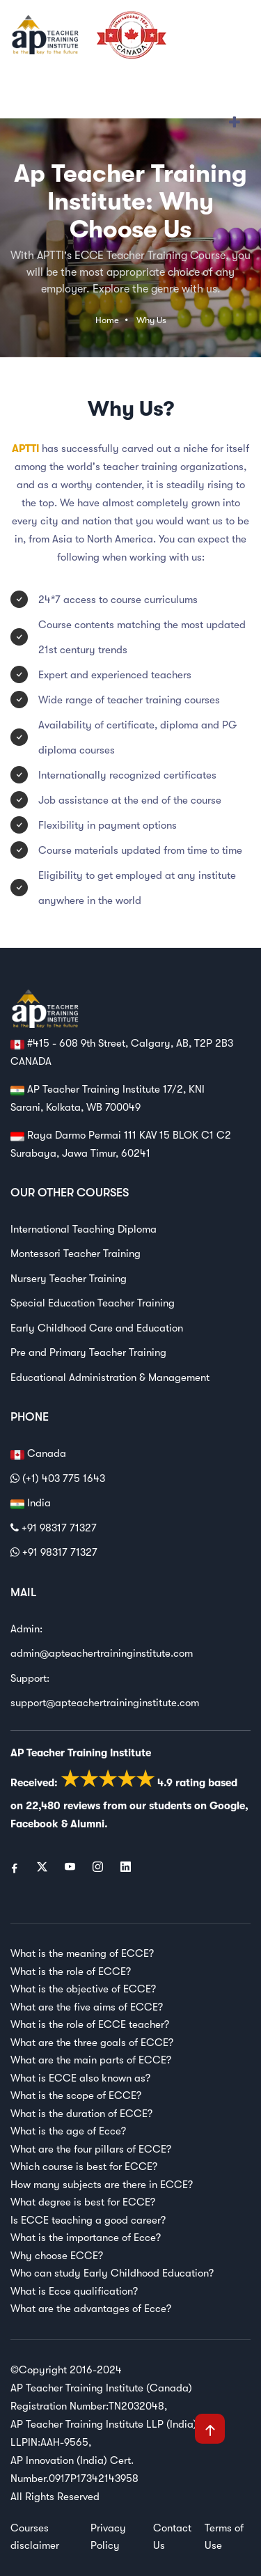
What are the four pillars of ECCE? (90, 2149)
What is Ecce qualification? (74, 2291)
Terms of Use (224, 2537)
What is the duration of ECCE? (81, 2113)
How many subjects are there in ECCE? (101, 2184)
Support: (29, 1678)
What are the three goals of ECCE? (91, 2042)
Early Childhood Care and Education (96, 1328)
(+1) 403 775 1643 (57, 1478)
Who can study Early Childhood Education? (112, 2273)
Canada (38, 1454)
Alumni (87, 1824)
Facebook (34, 1824)
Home (107, 320)
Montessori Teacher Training (75, 1253)
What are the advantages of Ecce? (90, 2308)
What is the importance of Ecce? (85, 2237)
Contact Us (172, 2537)
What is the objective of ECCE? (83, 1989)
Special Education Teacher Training (92, 1303)
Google (227, 1806)
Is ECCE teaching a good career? (88, 2220)
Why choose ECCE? (56, 2255)
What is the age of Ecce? (68, 2131)
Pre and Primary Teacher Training (88, 1352)
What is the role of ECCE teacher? (89, 2024)
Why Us (151, 320)
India (30, 1504)
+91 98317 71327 (53, 1528)
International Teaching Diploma (83, 1229)
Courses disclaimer (34, 2537)
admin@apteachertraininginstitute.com (101, 1653)
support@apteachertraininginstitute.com (104, 1702)
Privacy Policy (108, 2537)
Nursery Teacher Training (68, 1278)
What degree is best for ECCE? (82, 2202)
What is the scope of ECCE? (75, 2095)
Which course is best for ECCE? (83, 2166)
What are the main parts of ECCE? (90, 2060)
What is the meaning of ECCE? (82, 1953)
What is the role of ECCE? (70, 1971)
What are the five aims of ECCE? (86, 2007)
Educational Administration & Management (109, 1377)
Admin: (26, 1629)
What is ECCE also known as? (80, 2078)
